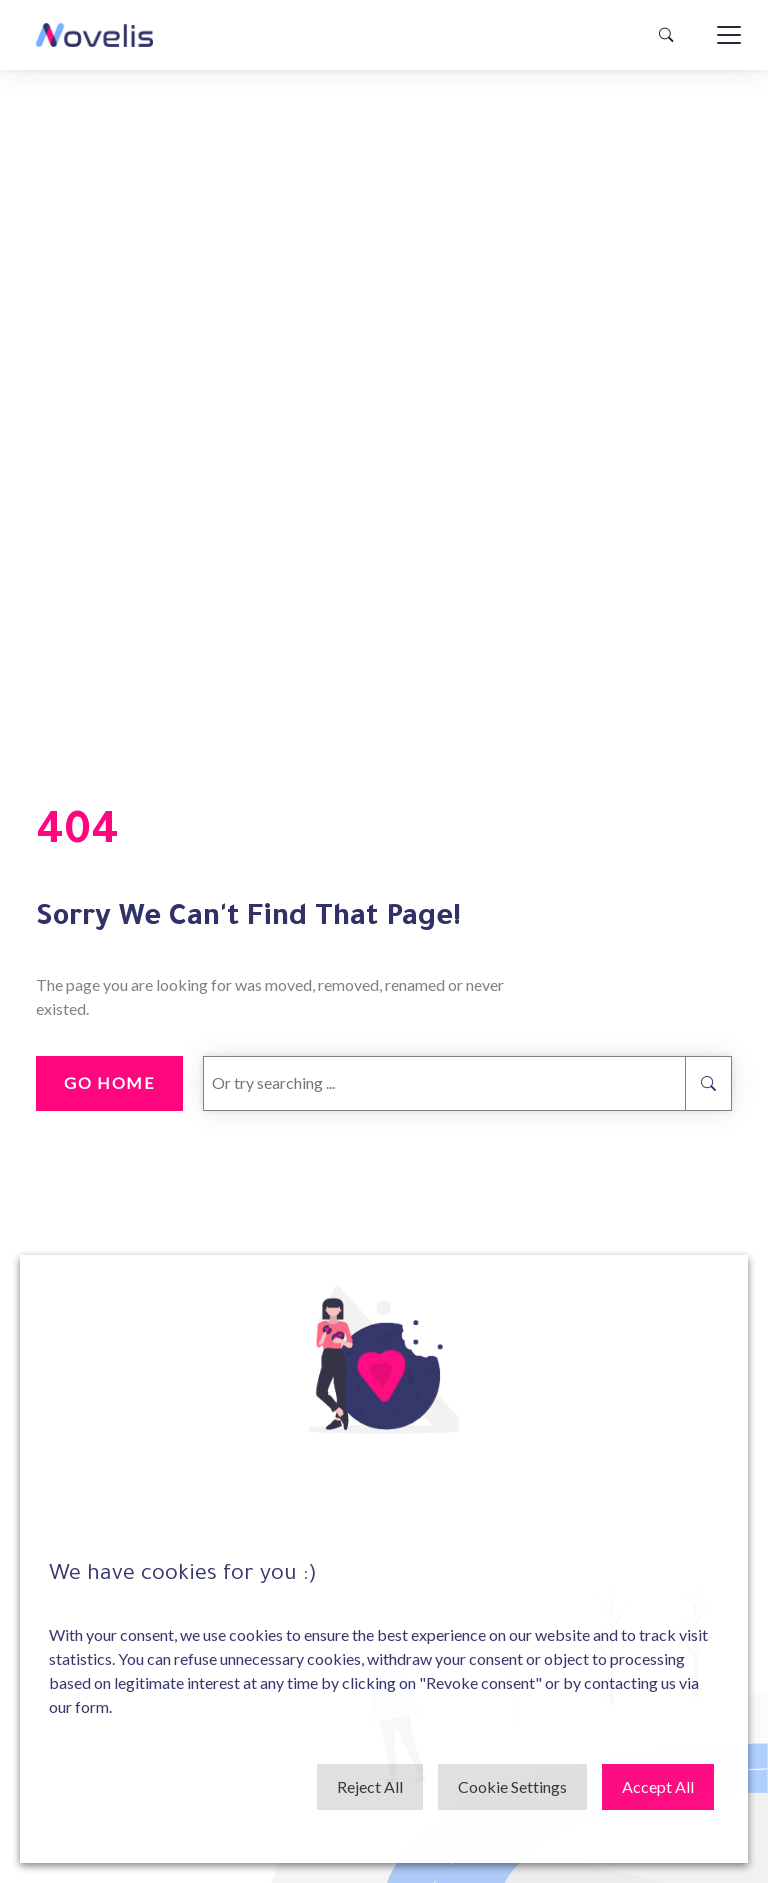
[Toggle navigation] (729, 35)
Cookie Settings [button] (512, 1786)
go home (109, 1082)
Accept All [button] (658, 1786)
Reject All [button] (370, 1786)
